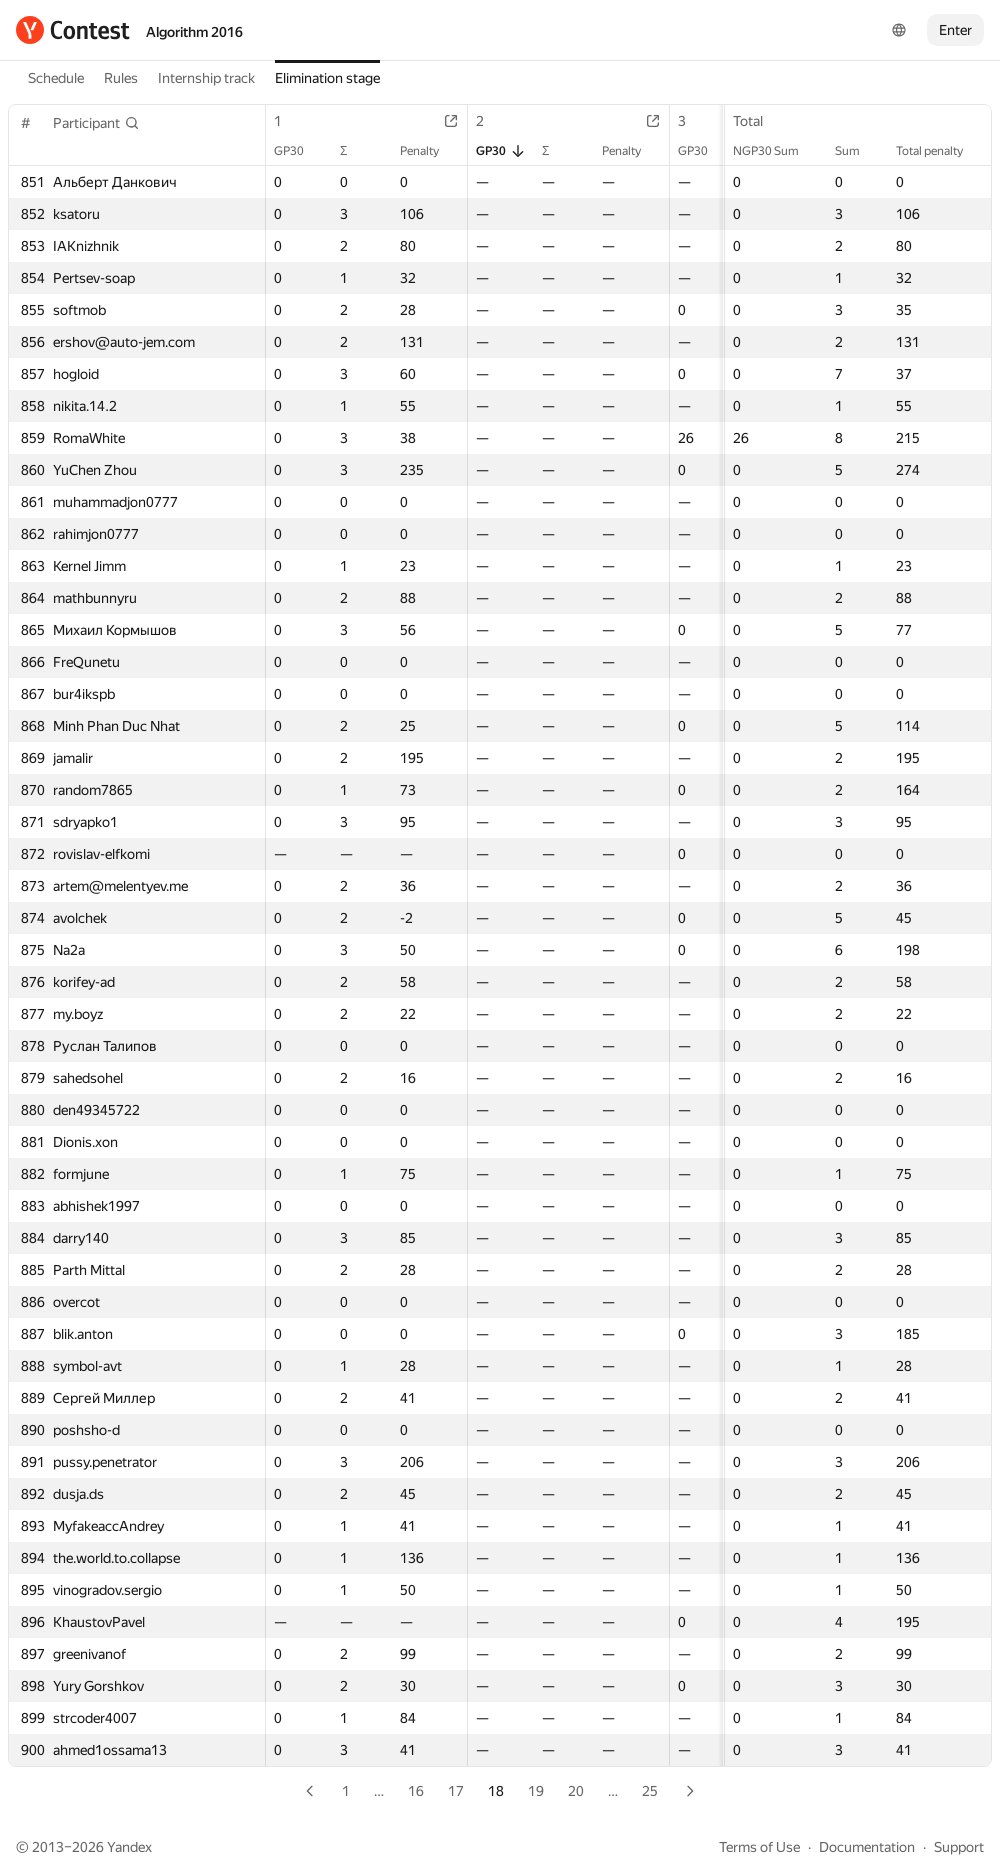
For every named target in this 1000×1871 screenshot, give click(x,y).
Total (758, 121)
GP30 (299, 151)
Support (959, 1847)
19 (536, 1791)
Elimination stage (327, 78)
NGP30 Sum (776, 151)
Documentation (867, 1847)
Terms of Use (759, 1847)
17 (456, 1791)
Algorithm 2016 (194, 32)
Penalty (429, 151)
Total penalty (939, 151)
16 (416, 1791)
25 (650, 1791)
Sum (857, 151)
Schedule (56, 78)
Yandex (129, 1847)
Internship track (206, 78)
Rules (121, 78)
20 (576, 1791)
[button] (96, 123)
